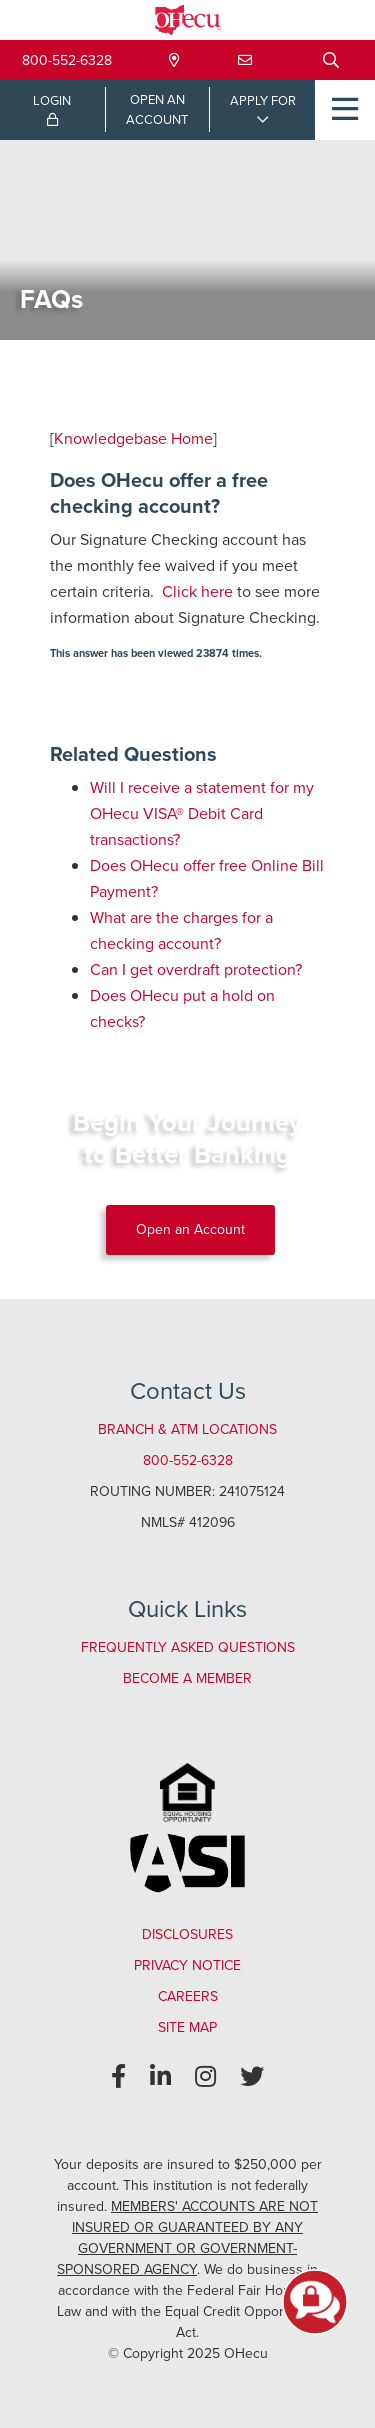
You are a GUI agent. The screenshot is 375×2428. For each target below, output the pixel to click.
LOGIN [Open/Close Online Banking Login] (52, 109)
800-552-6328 (67, 60)
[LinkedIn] (160, 2077)
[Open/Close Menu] (345, 110)
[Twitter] (252, 2077)
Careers (188, 1996)
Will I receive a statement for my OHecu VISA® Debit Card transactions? (202, 813)
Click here (197, 591)
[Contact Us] (245, 60)
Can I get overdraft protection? (196, 969)
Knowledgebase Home (133, 438)
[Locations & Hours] (174, 60)
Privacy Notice (187, 1965)
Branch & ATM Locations (187, 1429)
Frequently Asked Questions (188, 1647)
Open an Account (190, 1229)
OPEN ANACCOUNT (157, 109)
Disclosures (187, 1934)
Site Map (187, 2027)
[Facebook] (118, 2077)
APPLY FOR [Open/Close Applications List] (263, 100)
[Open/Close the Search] (331, 60)
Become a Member (187, 1678)
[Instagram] (205, 2077)
